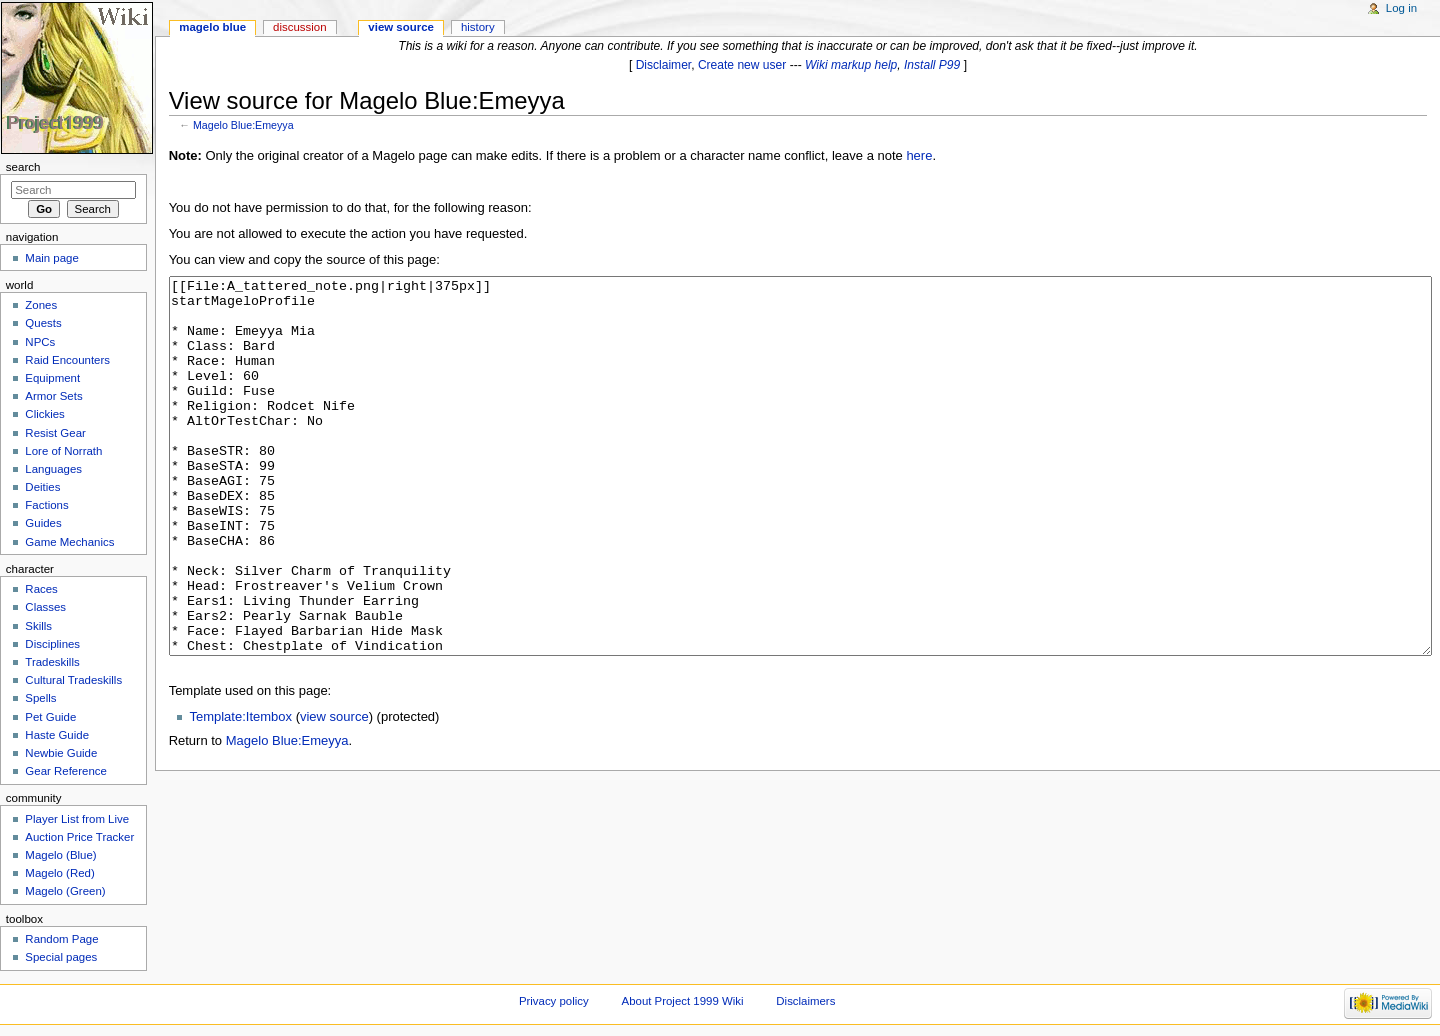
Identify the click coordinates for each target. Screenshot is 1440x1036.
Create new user (742, 65)
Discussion (299, 27)
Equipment (52, 378)
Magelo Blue (212, 27)
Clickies (44, 414)
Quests (43, 323)
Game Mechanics (69, 542)
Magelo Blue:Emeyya (243, 125)
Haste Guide (57, 735)
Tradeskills (52, 662)
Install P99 (932, 65)
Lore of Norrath (63, 451)
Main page (52, 258)
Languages (53, 469)
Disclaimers (805, 1001)
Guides (43, 523)
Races (41, 589)
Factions (46, 505)
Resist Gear (55, 433)
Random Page (61, 939)
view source (334, 791)
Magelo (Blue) (60, 855)
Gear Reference (66, 771)
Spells (40, 698)
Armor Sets (53, 396)
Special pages (61, 957)
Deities (42, 487)
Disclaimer (664, 65)
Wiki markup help (851, 65)
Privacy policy (554, 1001)
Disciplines (52, 644)
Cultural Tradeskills (73, 680)
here (919, 155)
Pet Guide (50, 717)
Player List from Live (77, 819)
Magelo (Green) (65, 891)
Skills (38, 626)
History (478, 27)
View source (401, 27)
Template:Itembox (240, 791)
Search (23, 167)
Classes (45, 607)
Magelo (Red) (59, 873)
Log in (1401, 8)
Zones (41, 305)
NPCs (40, 342)
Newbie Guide (61, 753)
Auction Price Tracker (79, 837)
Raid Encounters (67, 360)
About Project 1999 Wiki (683, 1001)
